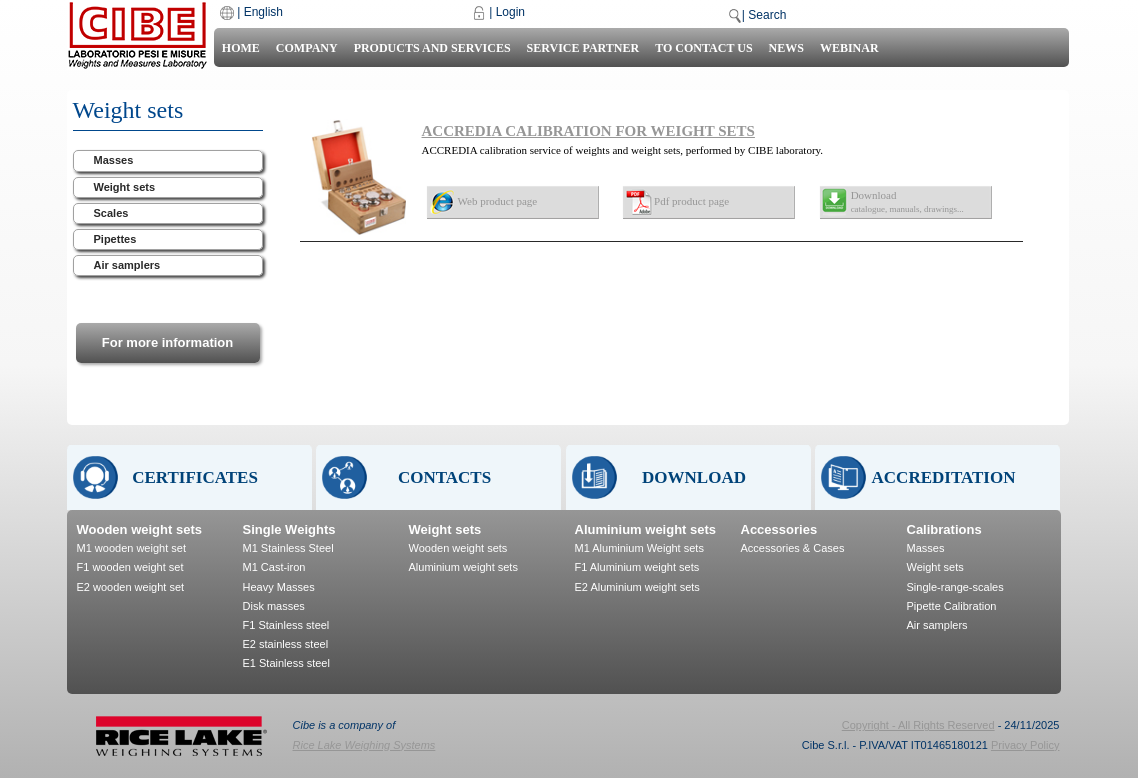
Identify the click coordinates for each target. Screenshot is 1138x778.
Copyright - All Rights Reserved (918, 725)
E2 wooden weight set (131, 587)
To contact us (703, 48)
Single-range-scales (955, 587)
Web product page (498, 201)
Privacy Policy (1025, 745)
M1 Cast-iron (274, 567)
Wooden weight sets (139, 529)
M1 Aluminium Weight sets (639, 548)
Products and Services (432, 48)
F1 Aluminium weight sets (637, 567)
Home (241, 48)
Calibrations (944, 529)
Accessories (779, 529)
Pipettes (115, 239)
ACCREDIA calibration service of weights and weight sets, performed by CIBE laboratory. (623, 150)
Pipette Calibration (952, 606)
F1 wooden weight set (130, 567)
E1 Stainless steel (286, 663)
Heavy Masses (279, 587)
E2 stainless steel (286, 644)
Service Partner (583, 48)
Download (907, 201)
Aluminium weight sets (463, 567)
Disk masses (274, 606)
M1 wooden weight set (131, 548)
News (786, 48)
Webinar (849, 48)
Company (307, 48)
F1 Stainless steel (286, 625)
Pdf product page (691, 201)
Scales (111, 213)
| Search (764, 15)
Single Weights (289, 529)
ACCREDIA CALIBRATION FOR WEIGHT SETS (588, 131)
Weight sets (125, 187)
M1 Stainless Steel (288, 548)
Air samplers (127, 265)
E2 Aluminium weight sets (637, 587)
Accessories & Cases (793, 548)
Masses (114, 160)
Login (510, 12)
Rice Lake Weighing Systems (364, 745)
